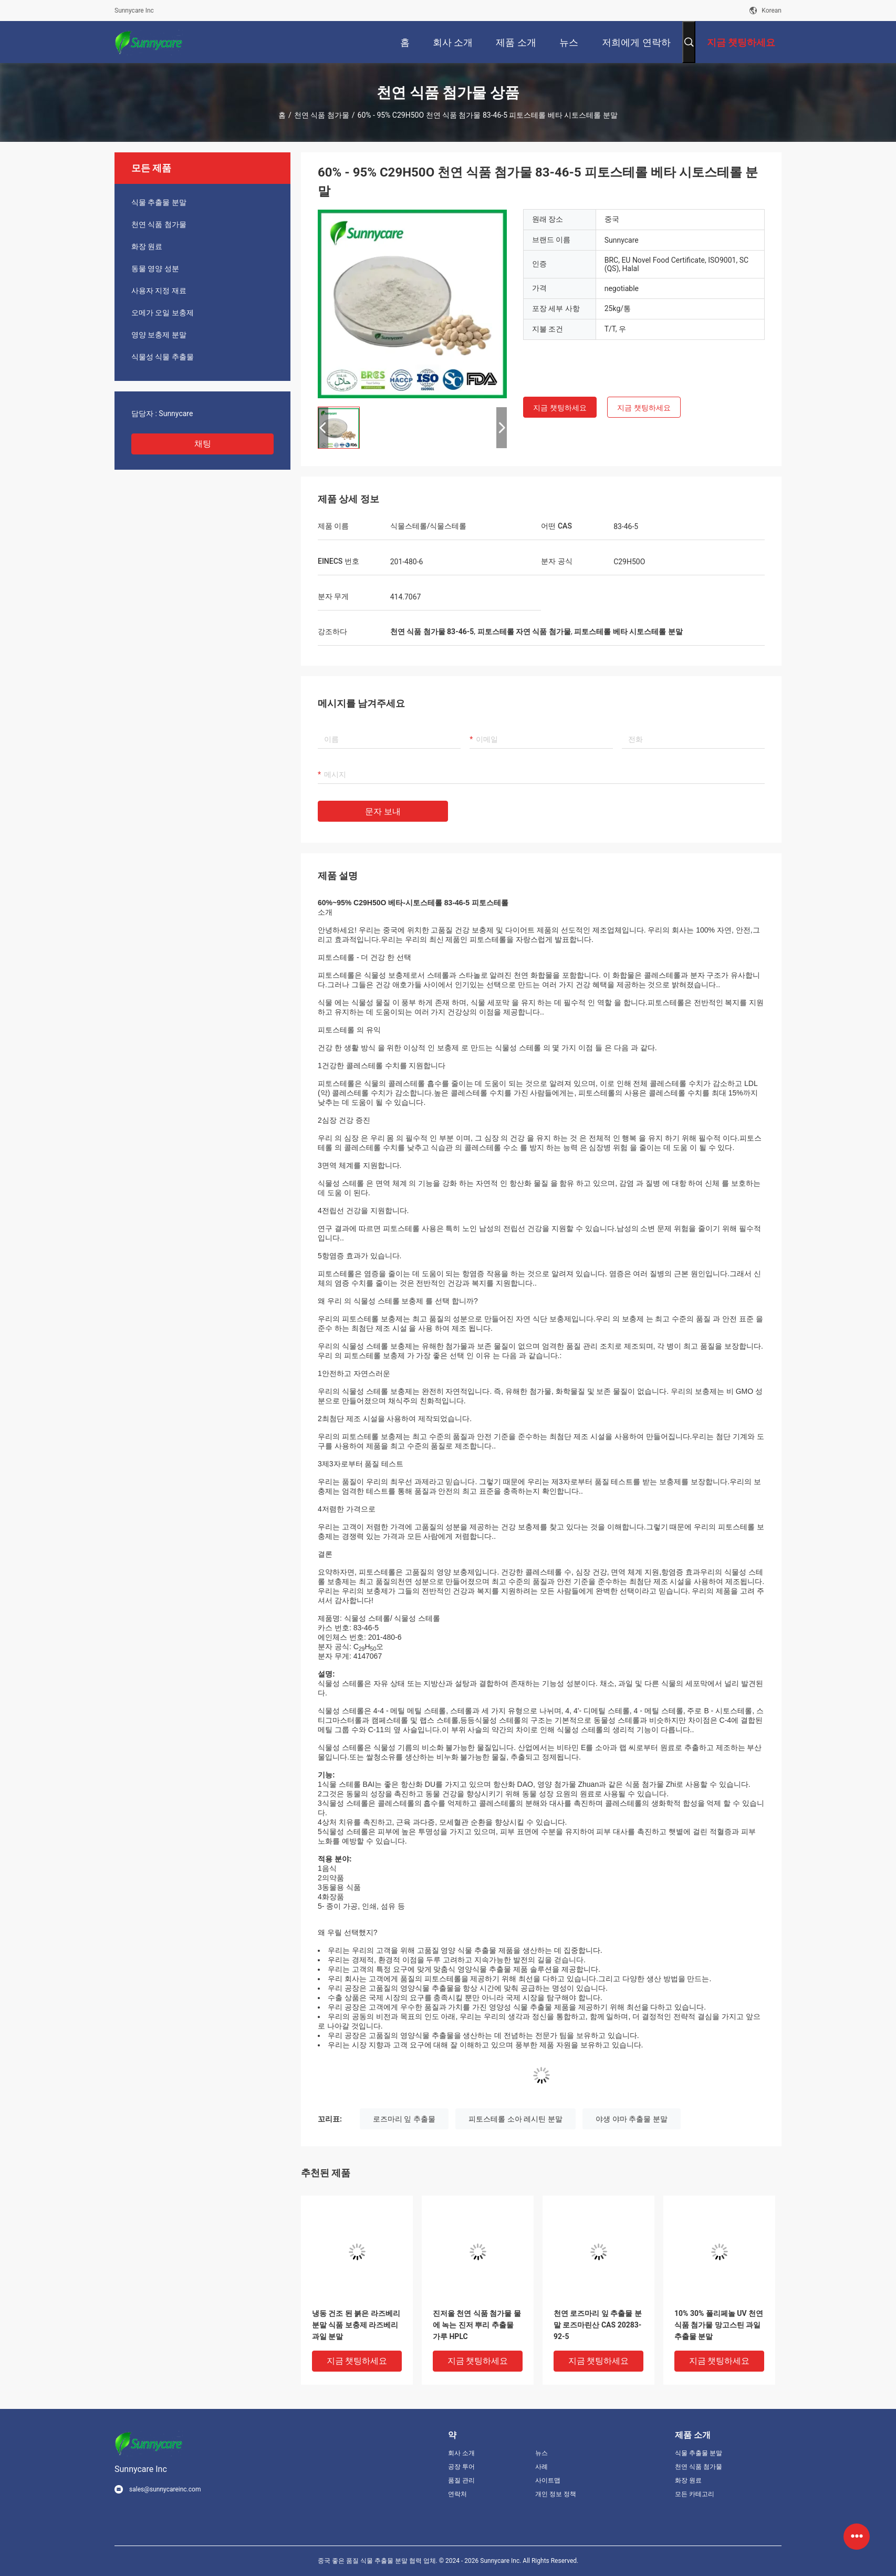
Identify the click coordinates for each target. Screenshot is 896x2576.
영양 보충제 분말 (158, 334)
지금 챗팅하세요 (559, 408)
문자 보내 (383, 811)
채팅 (202, 444)
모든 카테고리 (694, 2494)
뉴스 (541, 2453)
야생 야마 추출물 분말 (631, 2119)
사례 (541, 2466)
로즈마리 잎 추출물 (404, 2119)
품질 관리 (461, 2480)
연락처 (457, 2494)
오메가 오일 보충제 (162, 312)
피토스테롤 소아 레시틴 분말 (515, 2119)
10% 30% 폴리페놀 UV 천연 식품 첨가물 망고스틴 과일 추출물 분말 (718, 2325)
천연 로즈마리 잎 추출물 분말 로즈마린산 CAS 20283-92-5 (598, 2325)
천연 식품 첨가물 (321, 115)
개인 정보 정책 (555, 2494)
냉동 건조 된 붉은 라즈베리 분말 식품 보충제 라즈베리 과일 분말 (356, 2325)
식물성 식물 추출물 (162, 357)
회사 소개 (461, 2453)
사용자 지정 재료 (158, 290)
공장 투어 (461, 2466)
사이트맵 (547, 2480)
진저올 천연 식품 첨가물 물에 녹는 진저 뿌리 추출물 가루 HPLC (477, 2325)
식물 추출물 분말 (158, 202)
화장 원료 (146, 246)
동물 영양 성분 (155, 268)
